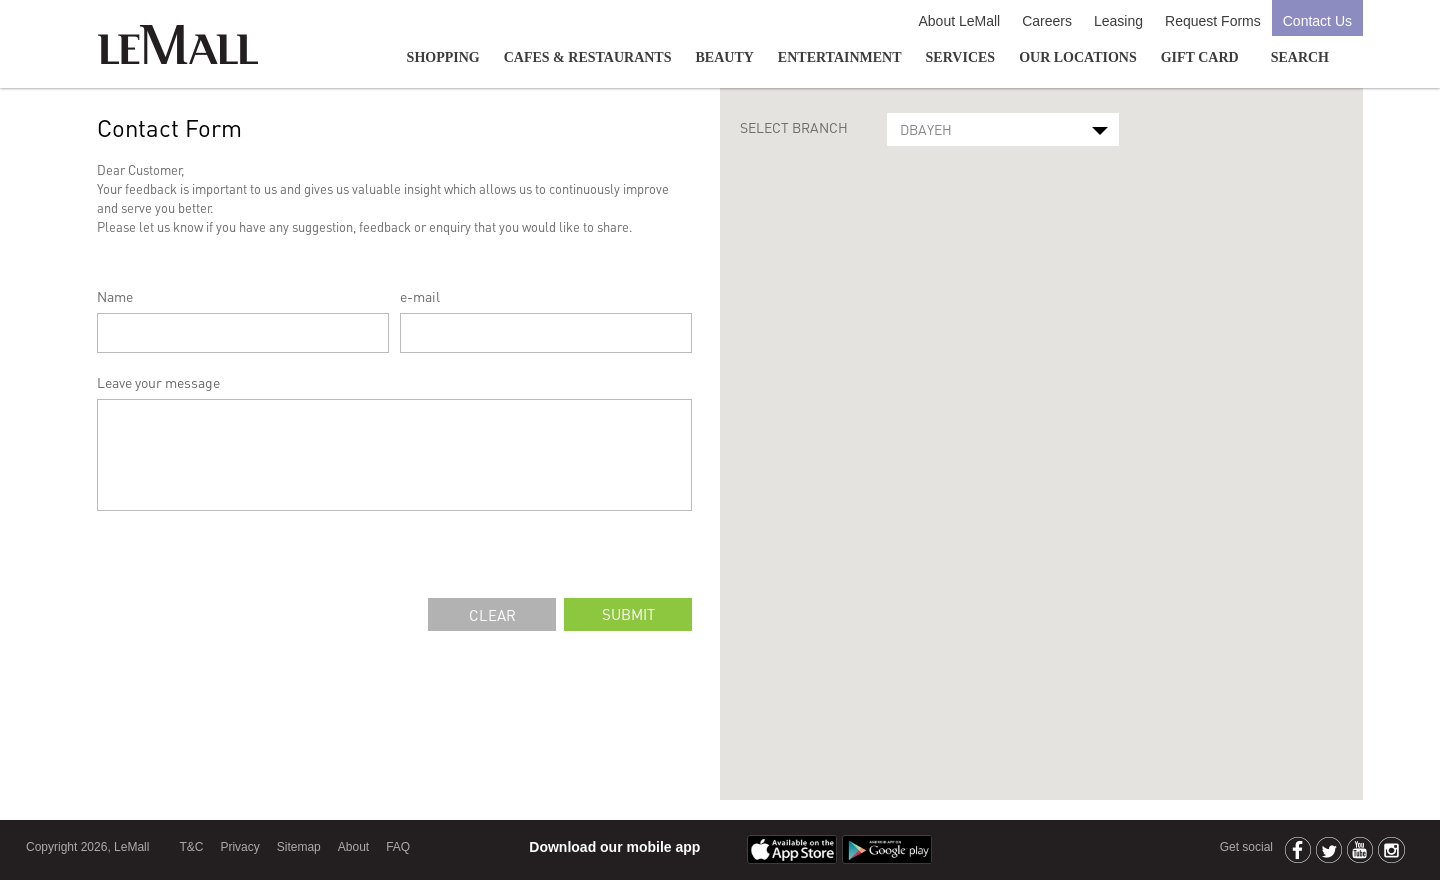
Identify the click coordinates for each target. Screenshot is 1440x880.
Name (115, 296)
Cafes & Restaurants (588, 57)
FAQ (398, 847)
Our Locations (1078, 57)
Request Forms (1213, 21)
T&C (191, 847)
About (353, 847)
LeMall (178, 44)
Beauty (725, 57)
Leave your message (158, 382)
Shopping (443, 57)
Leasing (1118, 21)
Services (961, 57)
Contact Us (1317, 21)
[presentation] (249, 559)
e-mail (420, 296)
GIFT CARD (1200, 57)
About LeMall (959, 21)
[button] (1042, 425)
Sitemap (299, 847)
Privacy (239, 847)
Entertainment (840, 57)
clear (492, 615)
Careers (1047, 21)
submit (628, 614)
